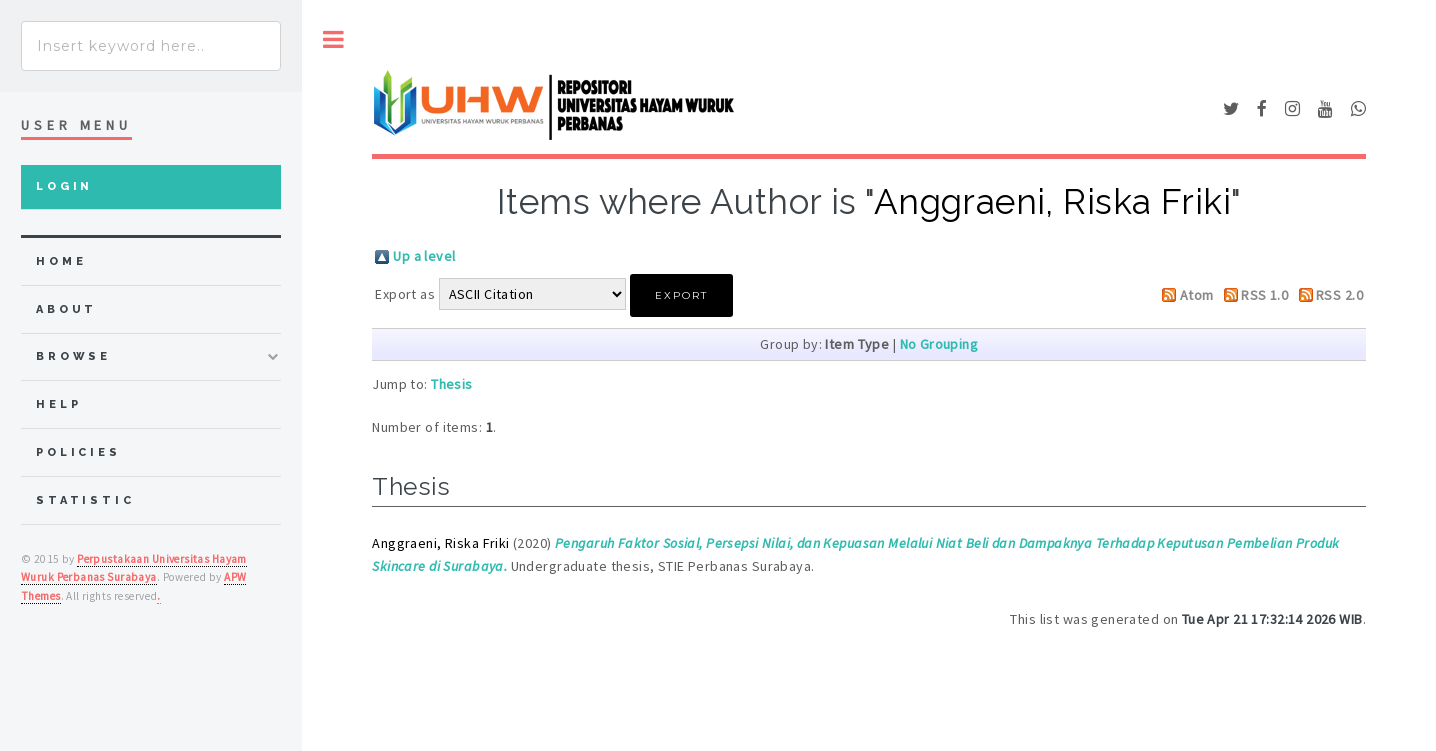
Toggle (333, 39)
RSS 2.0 (1339, 295)
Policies (78, 452)
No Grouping (939, 344)
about (66, 309)
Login (64, 186)
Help (58, 404)
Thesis (452, 384)
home (61, 261)
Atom (1197, 295)
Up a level (424, 256)
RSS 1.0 (1264, 295)
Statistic (85, 500)
